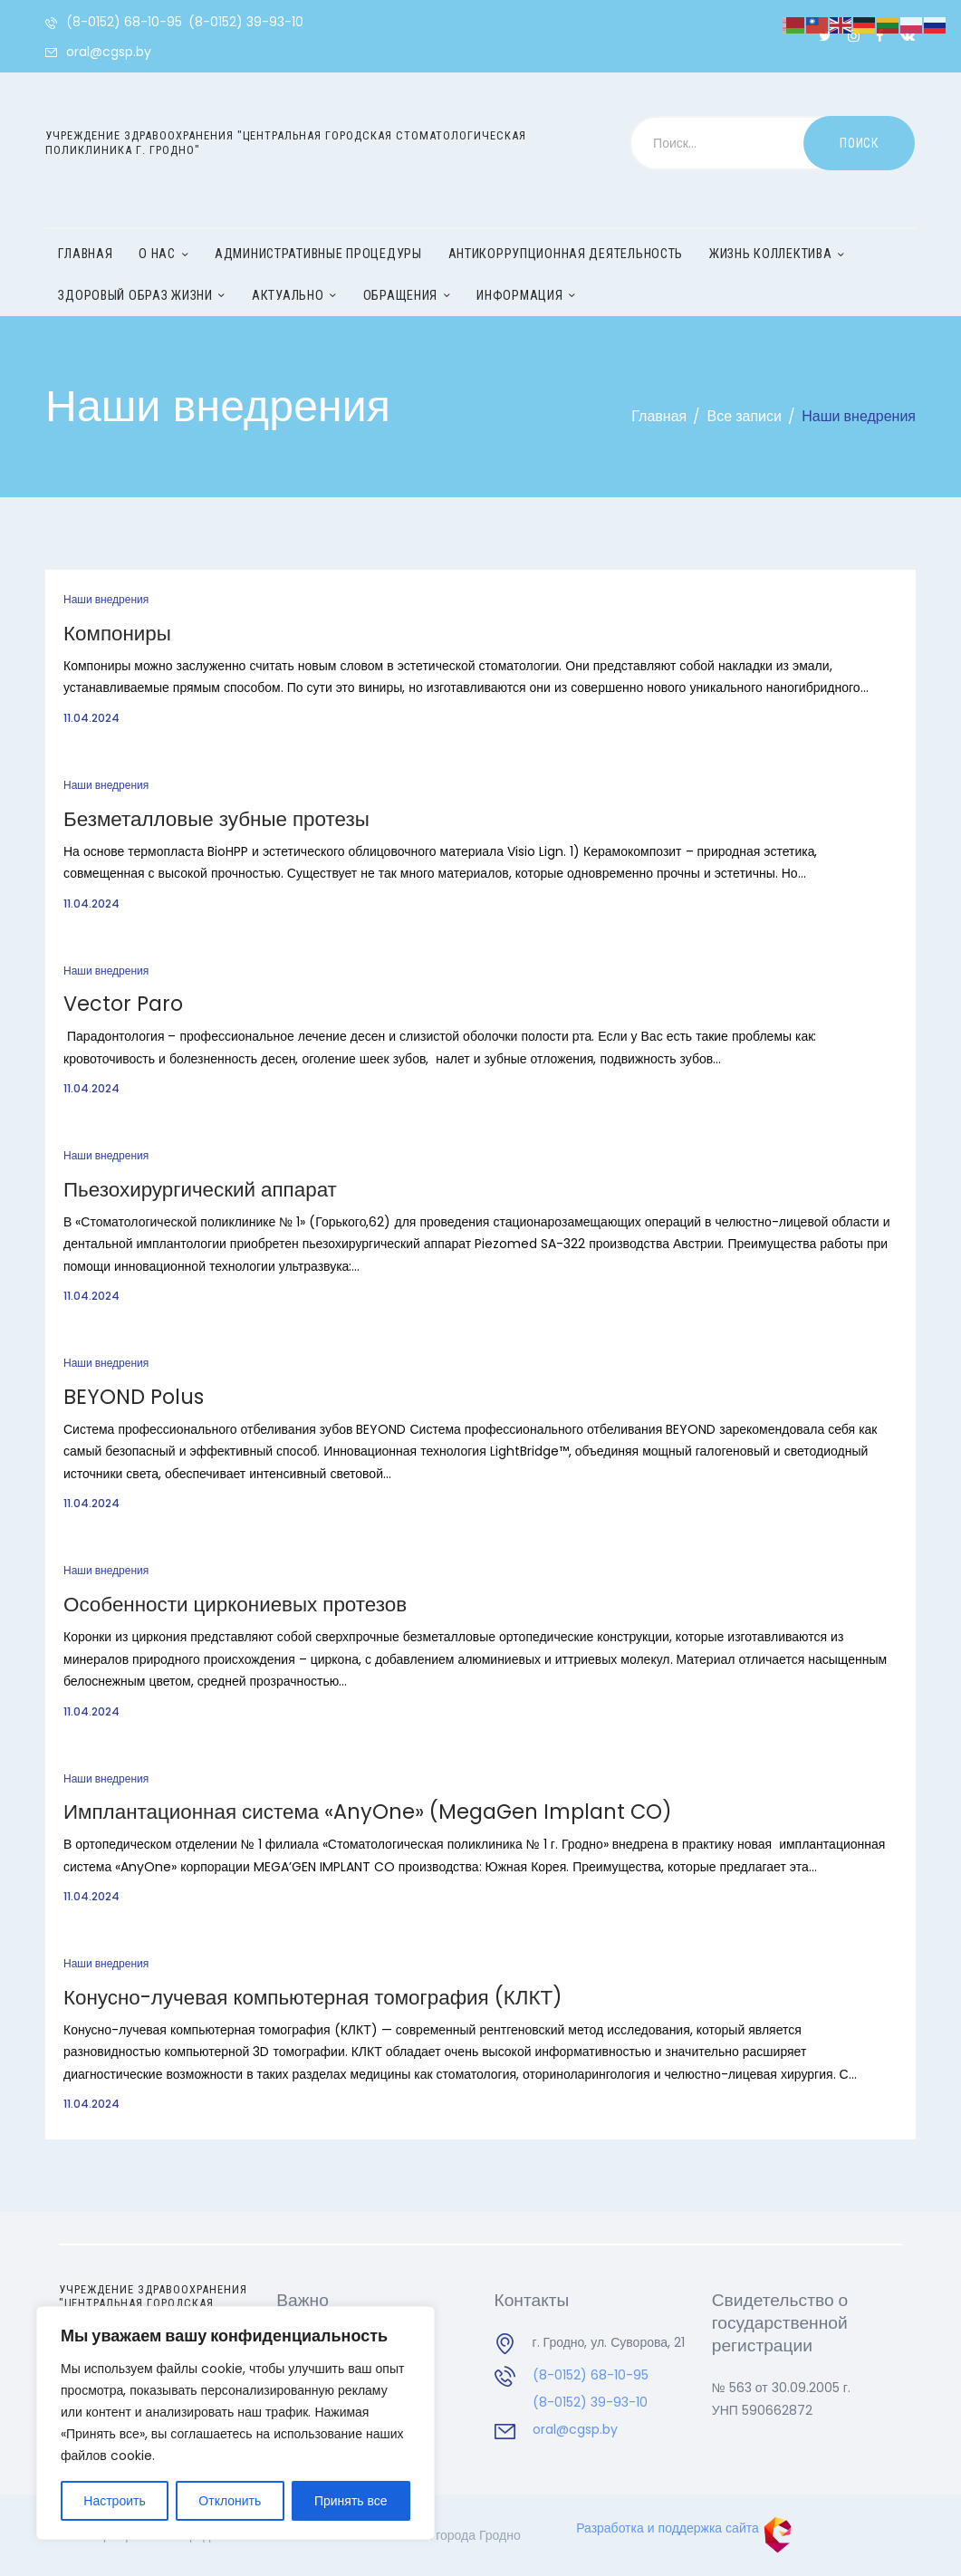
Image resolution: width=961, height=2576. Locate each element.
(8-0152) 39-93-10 (590, 2402)
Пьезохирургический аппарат (200, 1190)
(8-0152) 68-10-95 (591, 2375)
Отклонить (229, 2501)
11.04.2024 (91, 718)
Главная (659, 416)
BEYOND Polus (133, 1397)
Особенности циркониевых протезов (235, 1605)
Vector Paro (123, 1004)
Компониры (117, 634)
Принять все (351, 2501)
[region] (235, 2423)
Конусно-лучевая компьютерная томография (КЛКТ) (312, 1998)
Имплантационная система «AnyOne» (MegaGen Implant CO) (367, 1812)
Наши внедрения (106, 599)
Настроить (114, 2501)
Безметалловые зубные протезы (216, 819)
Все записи (744, 416)
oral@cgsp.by (575, 2429)
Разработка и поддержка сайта (684, 2528)
